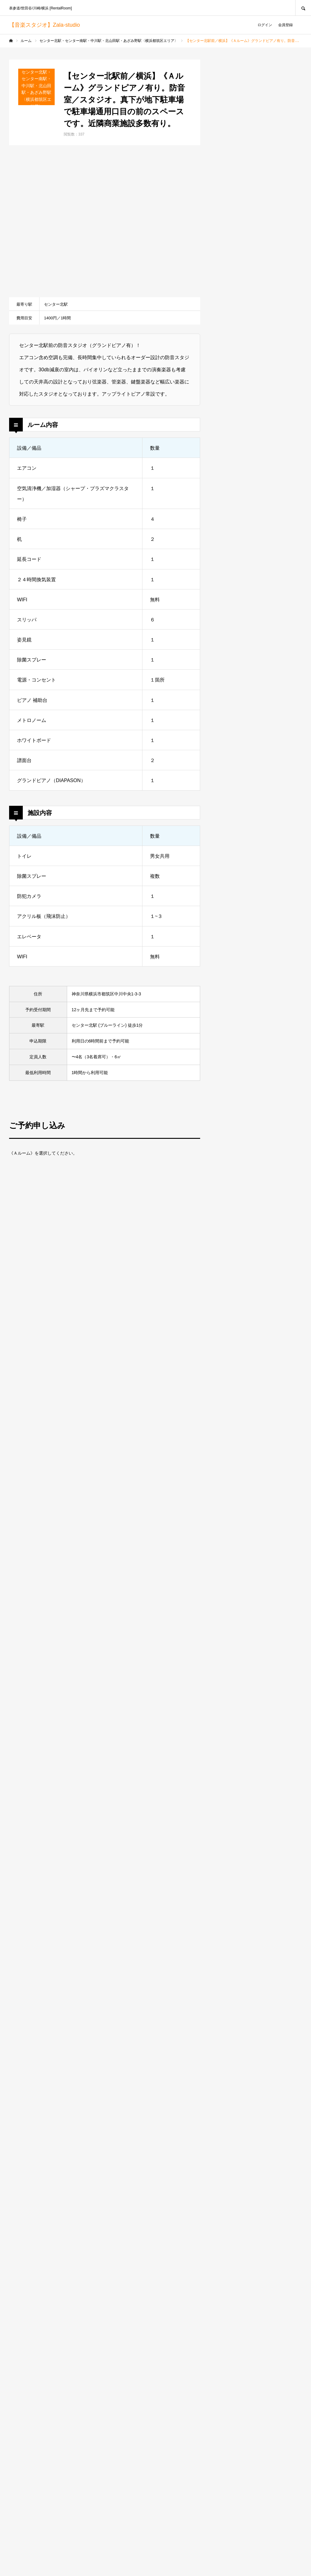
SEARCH (303, 7)
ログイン (265, 25)
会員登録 (285, 25)
